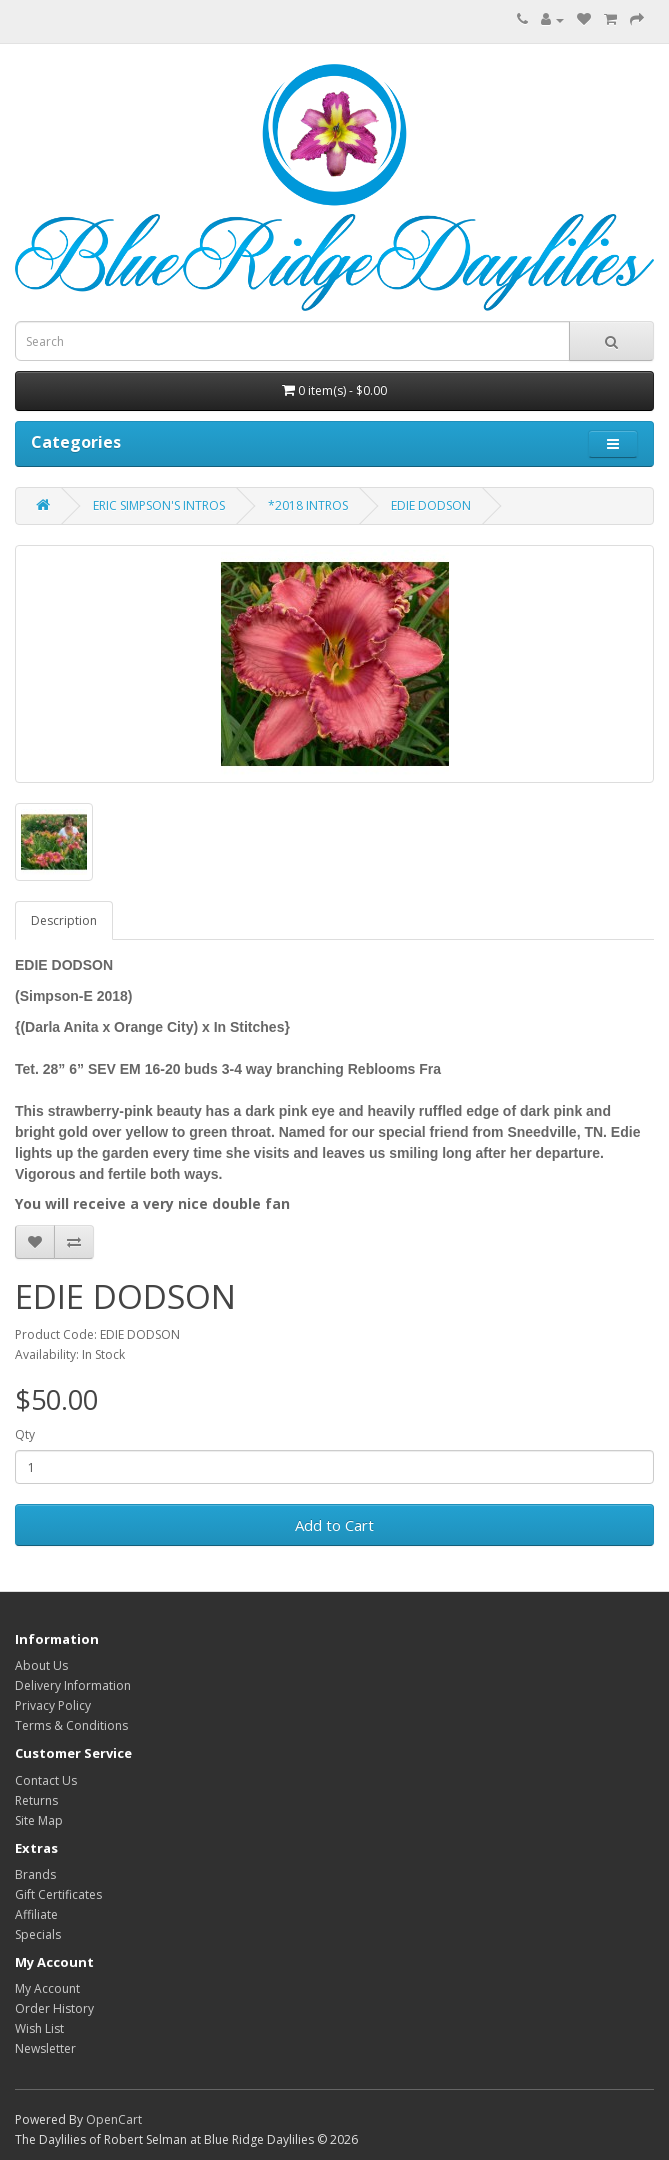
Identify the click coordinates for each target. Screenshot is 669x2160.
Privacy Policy (53, 1705)
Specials (38, 1934)
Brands (35, 1874)
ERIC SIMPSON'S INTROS (159, 505)
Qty (25, 1434)
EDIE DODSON (431, 505)
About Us (41, 1665)
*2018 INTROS (308, 505)
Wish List (39, 2028)
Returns (36, 1800)
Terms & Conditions (71, 1725)
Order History (54, 2008)
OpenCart (114, 2119)
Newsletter (45, 2048)
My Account (47, 1988)
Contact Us (46, 1780)
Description (64, 920)
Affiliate (36, 1914)
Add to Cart (334, 1525)
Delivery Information (73, 1685)
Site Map (39, 1820)
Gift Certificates (58, 1894)
